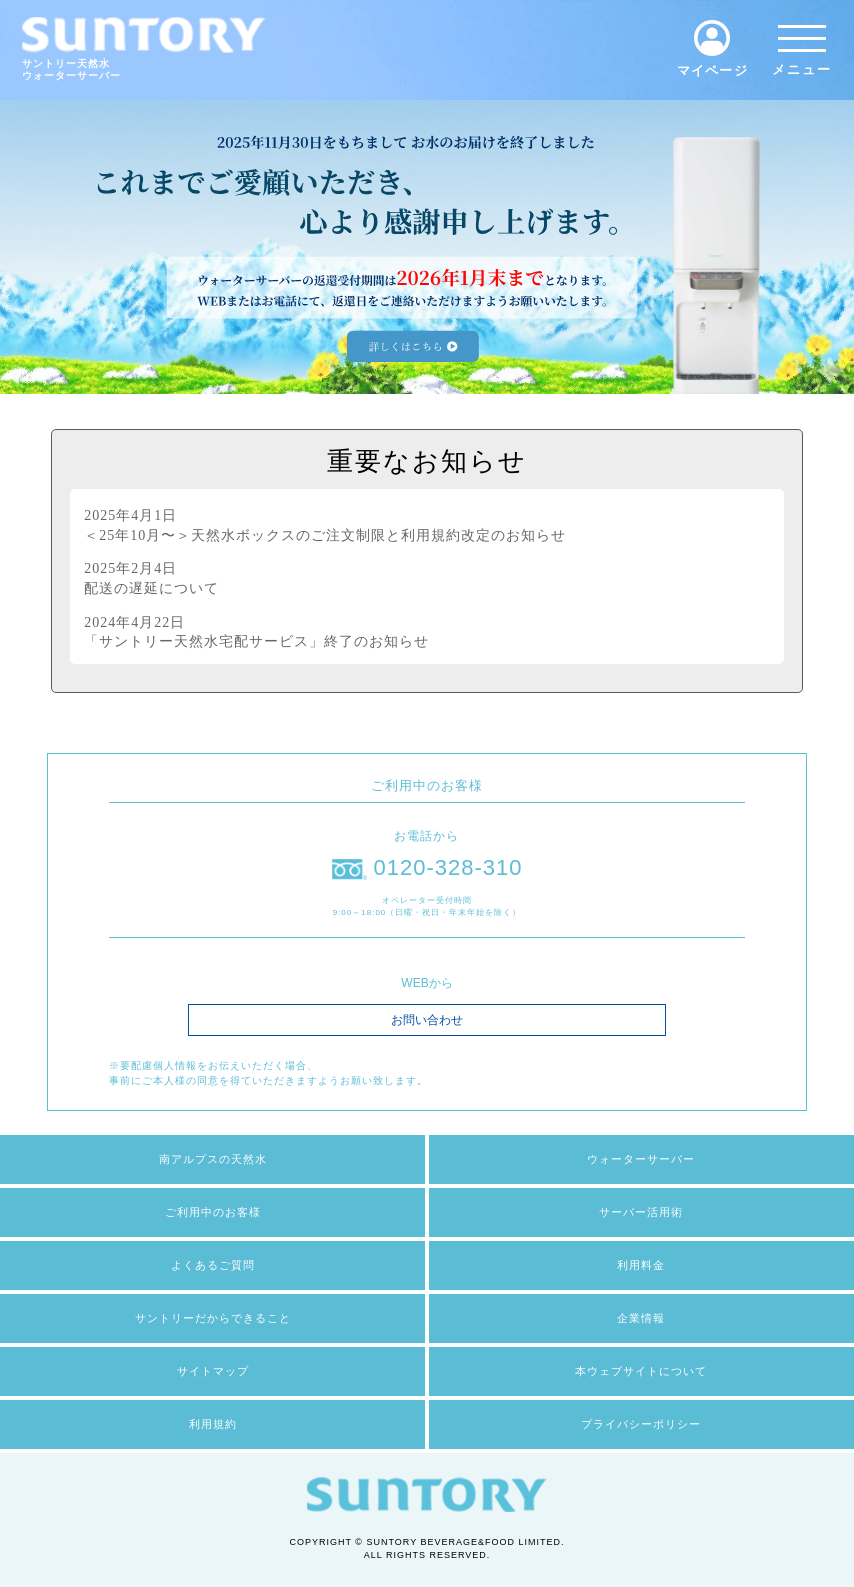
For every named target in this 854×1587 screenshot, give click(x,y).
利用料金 (641, 1265)
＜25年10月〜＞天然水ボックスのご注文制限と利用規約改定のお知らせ (325, 524)
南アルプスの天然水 (213, 1159)
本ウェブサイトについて (641, 1371)
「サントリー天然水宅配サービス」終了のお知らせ (256, 631)
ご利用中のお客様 (213, 1212)
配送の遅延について (248, 577)
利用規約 (213, 1424)
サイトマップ (213, 1371)
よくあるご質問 (213, 1265)
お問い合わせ (427, 1020)
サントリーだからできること (213, 1318)
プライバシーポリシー (641, 1424)
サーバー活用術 (641, 1212)
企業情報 (641, 1318)
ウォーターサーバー (641, 1159)
